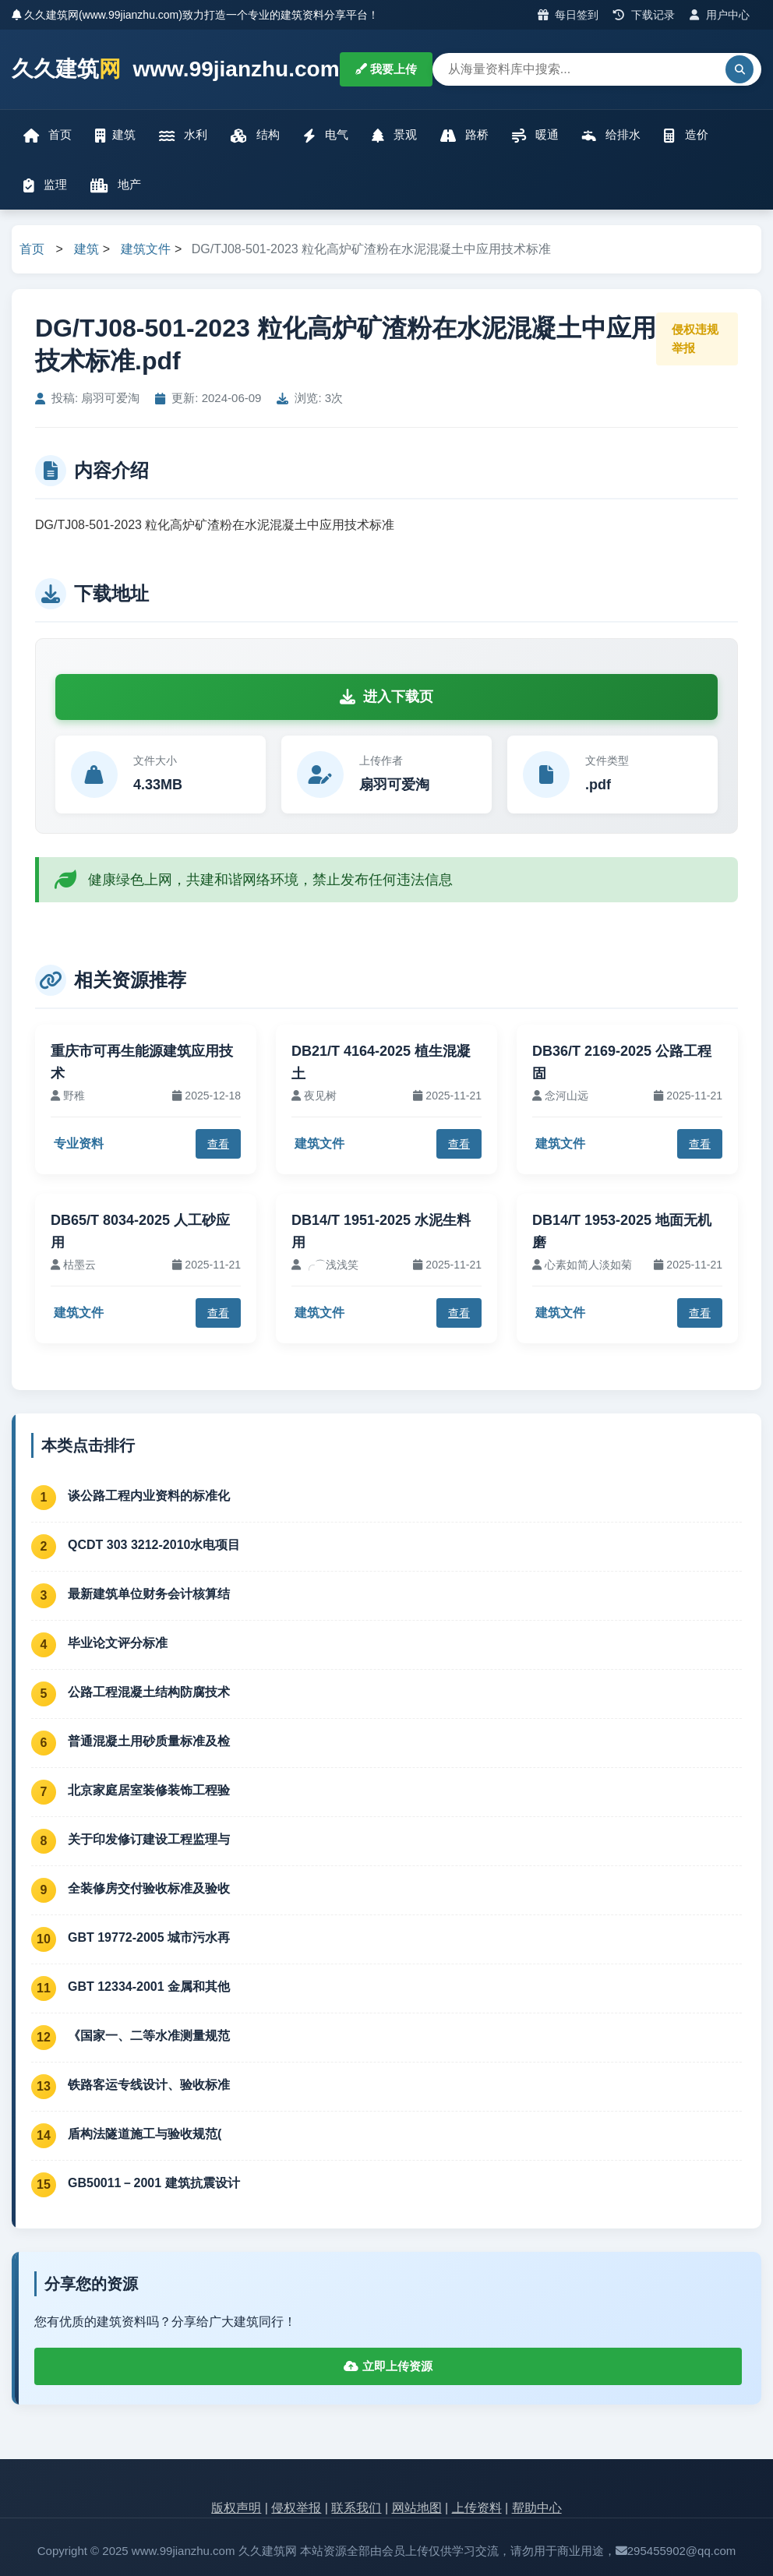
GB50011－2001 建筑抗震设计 (154, 2183)
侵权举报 (296, 2507)
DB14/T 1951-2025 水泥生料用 (381, 1231)
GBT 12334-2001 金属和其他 (149, 1986)
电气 (325, 135)
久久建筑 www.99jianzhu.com (176, 69)
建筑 (115, 135)
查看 (218, 1144)
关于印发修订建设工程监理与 (149, 1839)
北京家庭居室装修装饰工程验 (149, 1790)
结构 (255, 135)
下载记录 (644, 15)
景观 (394, 135)
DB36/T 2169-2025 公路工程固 (621, 1062)
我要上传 (386, 69)
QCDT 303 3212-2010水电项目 (154, 1544)
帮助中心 (537, 2507)
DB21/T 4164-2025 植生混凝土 (381, 1062)
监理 (45, 185)
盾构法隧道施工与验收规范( (144, 2133)
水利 (183, 135)
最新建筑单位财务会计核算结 (149, 1593)
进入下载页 (386, 696)
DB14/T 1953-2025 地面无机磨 (621, 1231)
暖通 (535, 135)
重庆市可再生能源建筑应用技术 (142, 1062)
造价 (686, 135)
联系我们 (356, 2507)
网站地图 (417, 2507)
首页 (47, 135)
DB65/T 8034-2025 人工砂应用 (140, 1231)
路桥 (464, 135)
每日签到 (568, 15)
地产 (115, 185)
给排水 (611, 135)
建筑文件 (146, 249)
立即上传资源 (388, 2366)
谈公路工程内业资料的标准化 (149, 1495)
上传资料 (477, 2507)
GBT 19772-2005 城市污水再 (149, 1937)
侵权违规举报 (695, 339)
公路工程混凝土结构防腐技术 (149, 1692)
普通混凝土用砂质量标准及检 (149, 1741)
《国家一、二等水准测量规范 (149, 2035)
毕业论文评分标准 (118, 1643)
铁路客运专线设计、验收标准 (149, 2084)
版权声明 (236, 2507)
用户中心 (720, 15)
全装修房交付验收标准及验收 (149, 1888)
